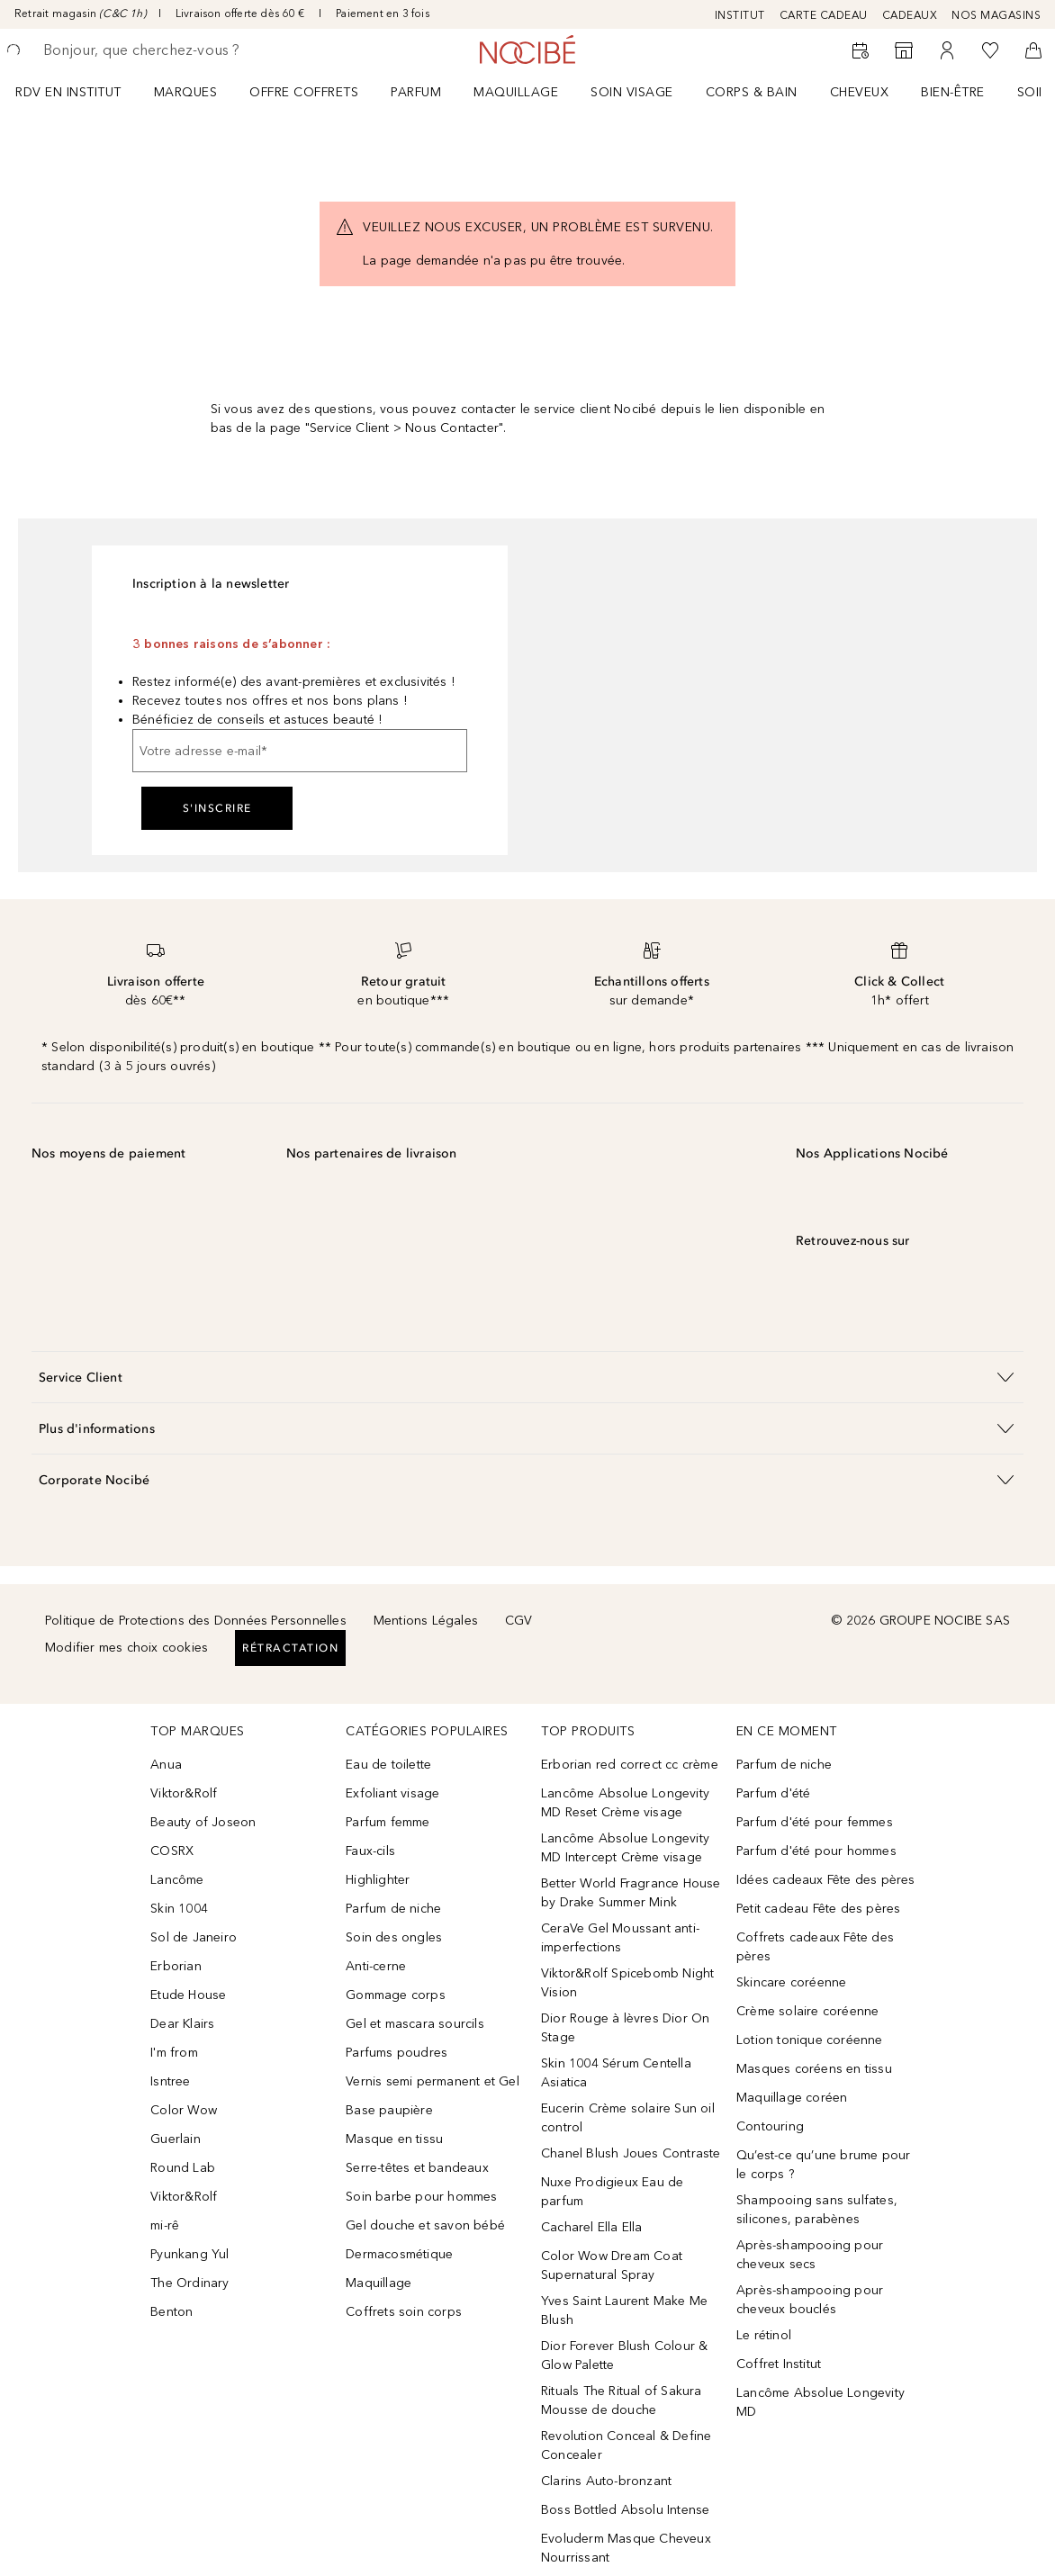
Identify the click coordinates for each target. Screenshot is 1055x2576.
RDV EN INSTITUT (68, 92)
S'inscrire (217, 808)
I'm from (174, 2052)
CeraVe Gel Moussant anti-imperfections (620, 1938)
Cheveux (859, 92)
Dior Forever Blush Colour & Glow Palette (624, 2355)
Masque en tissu (394, 2139)
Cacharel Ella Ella (592, 2227)
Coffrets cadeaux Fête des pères (815, 1947)
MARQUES (186, 92)
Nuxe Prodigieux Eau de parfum (612, 2192)
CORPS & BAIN (752, 92)
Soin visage (632, 92)
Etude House (188, 1995)
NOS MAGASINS (996, 15)
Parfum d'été (773, 1793)
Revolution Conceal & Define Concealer (626, 2445)
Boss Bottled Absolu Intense (625, 2509)
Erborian (176, 1966)
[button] (527, 1376)
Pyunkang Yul (189, 2254)
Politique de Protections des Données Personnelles (196, 1620)
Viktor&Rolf (183, 1793)
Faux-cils (370, 1851)
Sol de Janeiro (193, 1937)
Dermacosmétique (399, 2254)
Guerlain (175, 2139)
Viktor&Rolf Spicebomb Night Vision (627, 1983)
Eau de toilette (388, 1764)
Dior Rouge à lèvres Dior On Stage (625, 2028)
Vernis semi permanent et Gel (434, 2081)
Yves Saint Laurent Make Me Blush (624, 2310)
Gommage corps (396, 1995)
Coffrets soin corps (404, 2311)
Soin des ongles (394, 1937)
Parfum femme (387, 1822)
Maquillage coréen (791, 2097)
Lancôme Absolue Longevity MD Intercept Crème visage (625, 1848)
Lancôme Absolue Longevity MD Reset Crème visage (625, 1803)
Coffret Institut (778, 2364)
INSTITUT (740, 15)
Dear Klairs (182, 2023)
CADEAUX (910, 15)
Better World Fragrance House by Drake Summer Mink (631, 1893)
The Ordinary (189, 2283)
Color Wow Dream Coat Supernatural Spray (611, 2265)
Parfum (416, 92)
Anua (166, 1764)
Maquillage (515, 92)
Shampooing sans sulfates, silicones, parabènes (816, 2210)
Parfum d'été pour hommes (816, 1851)
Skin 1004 (179, 1908)
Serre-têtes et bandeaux (417, 2167)
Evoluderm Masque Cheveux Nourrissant (626, 2548)
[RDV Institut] (860, 50)
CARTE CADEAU (824, 15)
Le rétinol (763, 2335)
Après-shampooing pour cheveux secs (809, 2255)
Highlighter (378, 1879)
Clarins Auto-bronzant (606, 2481)
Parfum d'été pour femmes (814, 1822)
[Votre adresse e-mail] (299, 750)
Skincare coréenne (791, 1982)
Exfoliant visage (392, 1793)
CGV (519, 1620)
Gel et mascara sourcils (415, 2023)
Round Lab (182, 2167)
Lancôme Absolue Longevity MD (820, 2402)
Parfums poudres (396, 2052)
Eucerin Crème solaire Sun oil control (628, 2118)
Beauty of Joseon (203, 1822)
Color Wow (183, 2110)
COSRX (172, 1851)
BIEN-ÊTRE (953, 92)
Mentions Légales (426, 1620)
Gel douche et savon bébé (425, 2225)
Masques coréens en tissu (814, 2068)
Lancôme (176, 1879)
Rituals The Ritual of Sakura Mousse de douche (621, 2400)
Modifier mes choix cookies (126, 1647)
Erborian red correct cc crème (629, 1764)
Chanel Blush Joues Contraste (631, 2153)
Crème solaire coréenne (807, 2011)
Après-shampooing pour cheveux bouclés (809, 2300)
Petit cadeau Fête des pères (818, 1908)
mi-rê (164, 2225)
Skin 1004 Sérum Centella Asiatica (616, 2073)
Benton (171, 2311)
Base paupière (389, 2110)
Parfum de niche (393, 1908)
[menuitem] (80, 92)
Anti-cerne (376, 1966)
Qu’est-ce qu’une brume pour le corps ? (823, 2165)
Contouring (770, 2126)
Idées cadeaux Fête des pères (825, 1879)
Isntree (170, 2081)
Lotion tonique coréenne (809, 2040)
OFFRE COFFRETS (303, 92)
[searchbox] (172, 50)
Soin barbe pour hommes (421, 2196)
